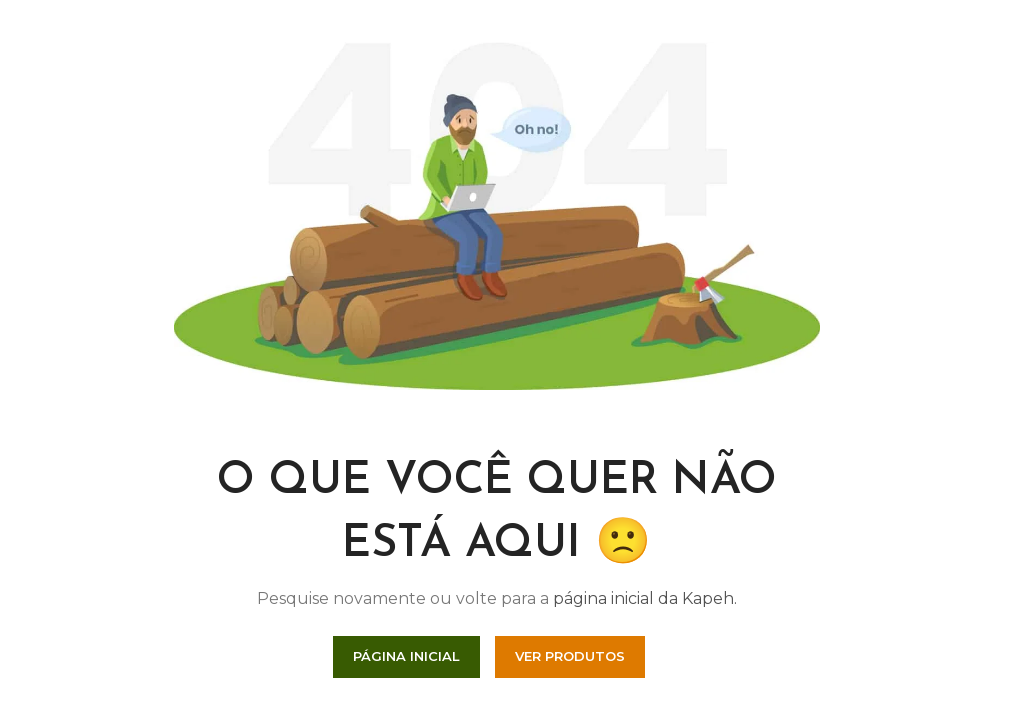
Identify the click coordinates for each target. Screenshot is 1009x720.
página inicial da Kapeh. (645, 598)
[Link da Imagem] (497, 214)
